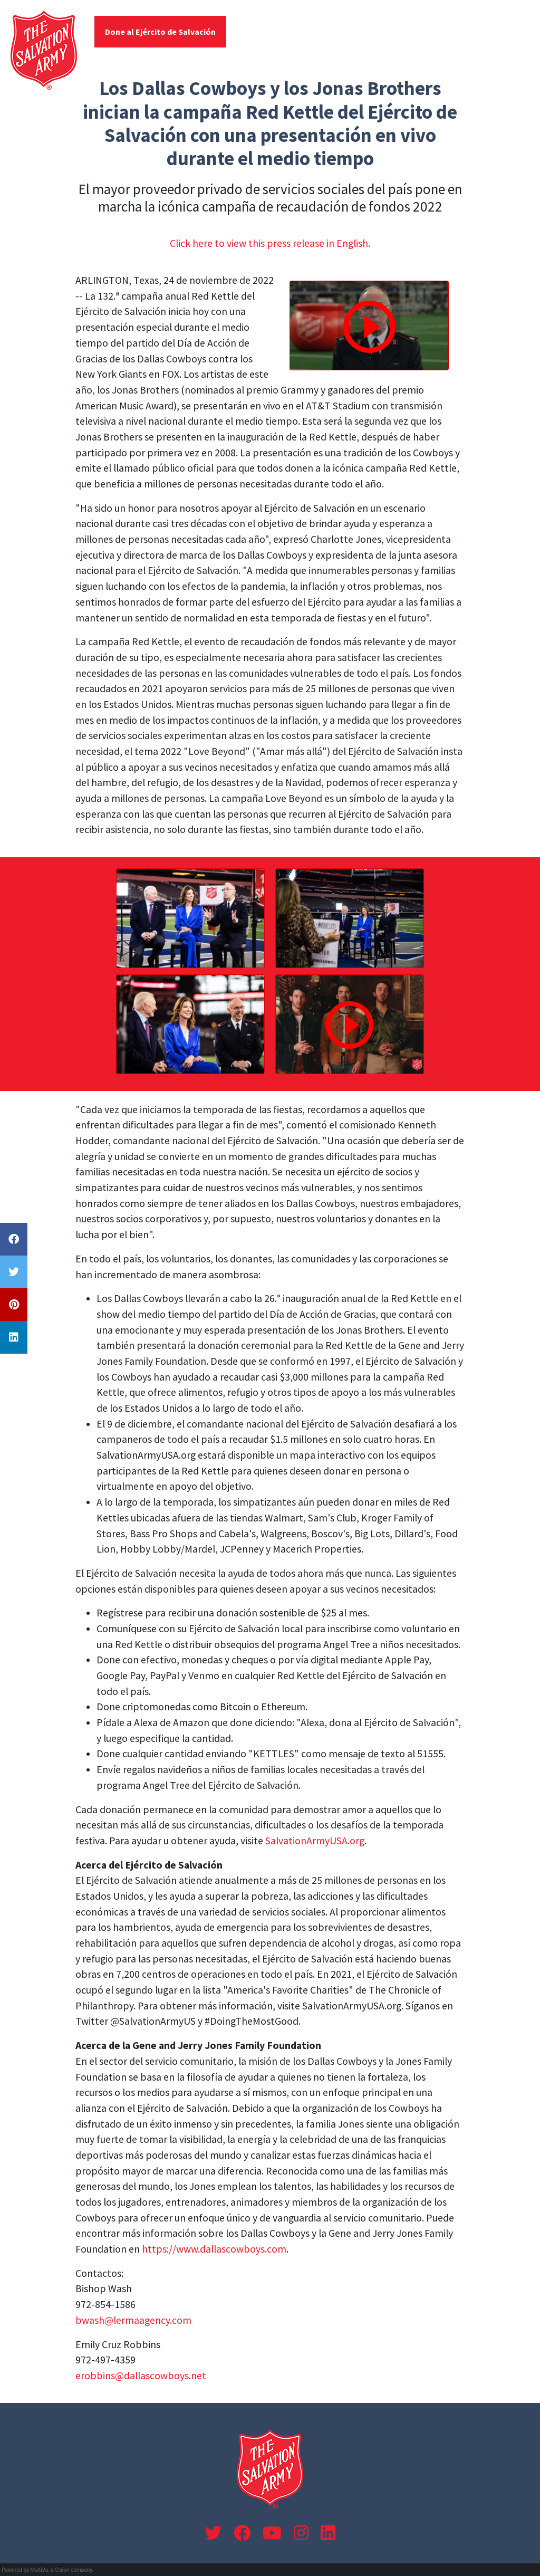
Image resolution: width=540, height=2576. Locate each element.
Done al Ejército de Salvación (160, 31)
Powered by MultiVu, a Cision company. (47, 2570)
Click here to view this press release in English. (270, 243)
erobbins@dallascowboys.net (140, 2375)
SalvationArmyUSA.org (314, 1840)
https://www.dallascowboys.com (214, 2249)
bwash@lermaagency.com (133, 2320)
